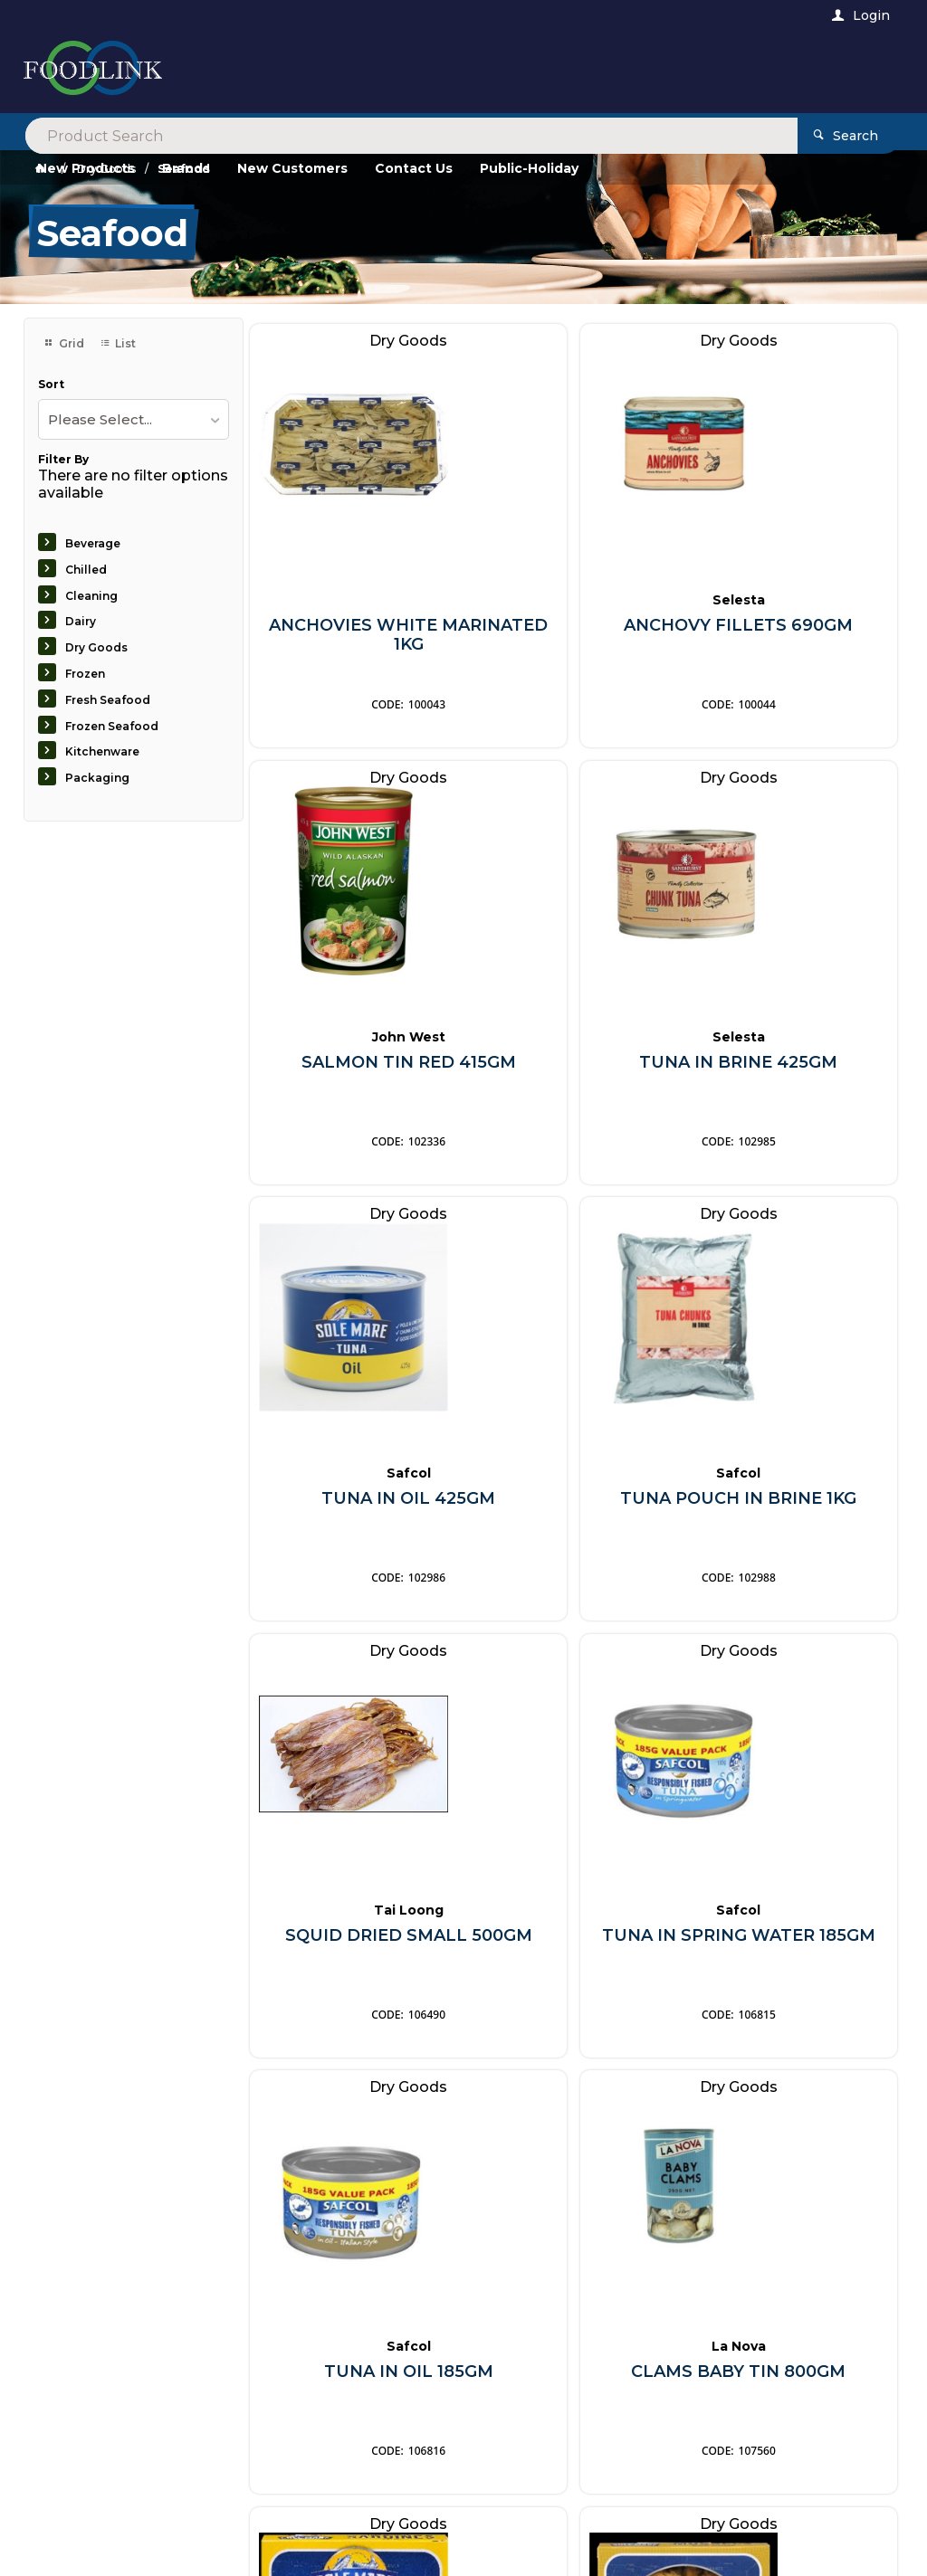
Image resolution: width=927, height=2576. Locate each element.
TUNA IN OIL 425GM (574, 1055)
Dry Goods (96, 647)
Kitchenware (102, 751)
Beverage (92, 543)
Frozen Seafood (111, 726)
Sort (51, 384)
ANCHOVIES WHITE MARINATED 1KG (353, 628)
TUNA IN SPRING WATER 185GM (574, 1501)
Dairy (80, 621)
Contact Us (74, 2467)
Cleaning (91, 596)
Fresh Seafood (107, 700)
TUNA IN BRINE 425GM (353, 1064)
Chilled (86, 569)
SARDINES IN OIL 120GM (574, 1938)
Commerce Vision (143, 2537)
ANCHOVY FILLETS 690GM (573, 628)
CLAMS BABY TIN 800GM (353, 1938)
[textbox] (389, 72)
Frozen (85, 673)
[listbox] (133, 419)
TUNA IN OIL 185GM (793, 1492)
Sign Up (841, 2177)
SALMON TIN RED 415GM (793, 628)
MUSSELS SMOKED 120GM (793, 1938)
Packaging (97, 777)
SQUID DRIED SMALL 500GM (353, 1501)
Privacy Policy (559, 2223)
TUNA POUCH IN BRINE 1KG (793, 1064)
